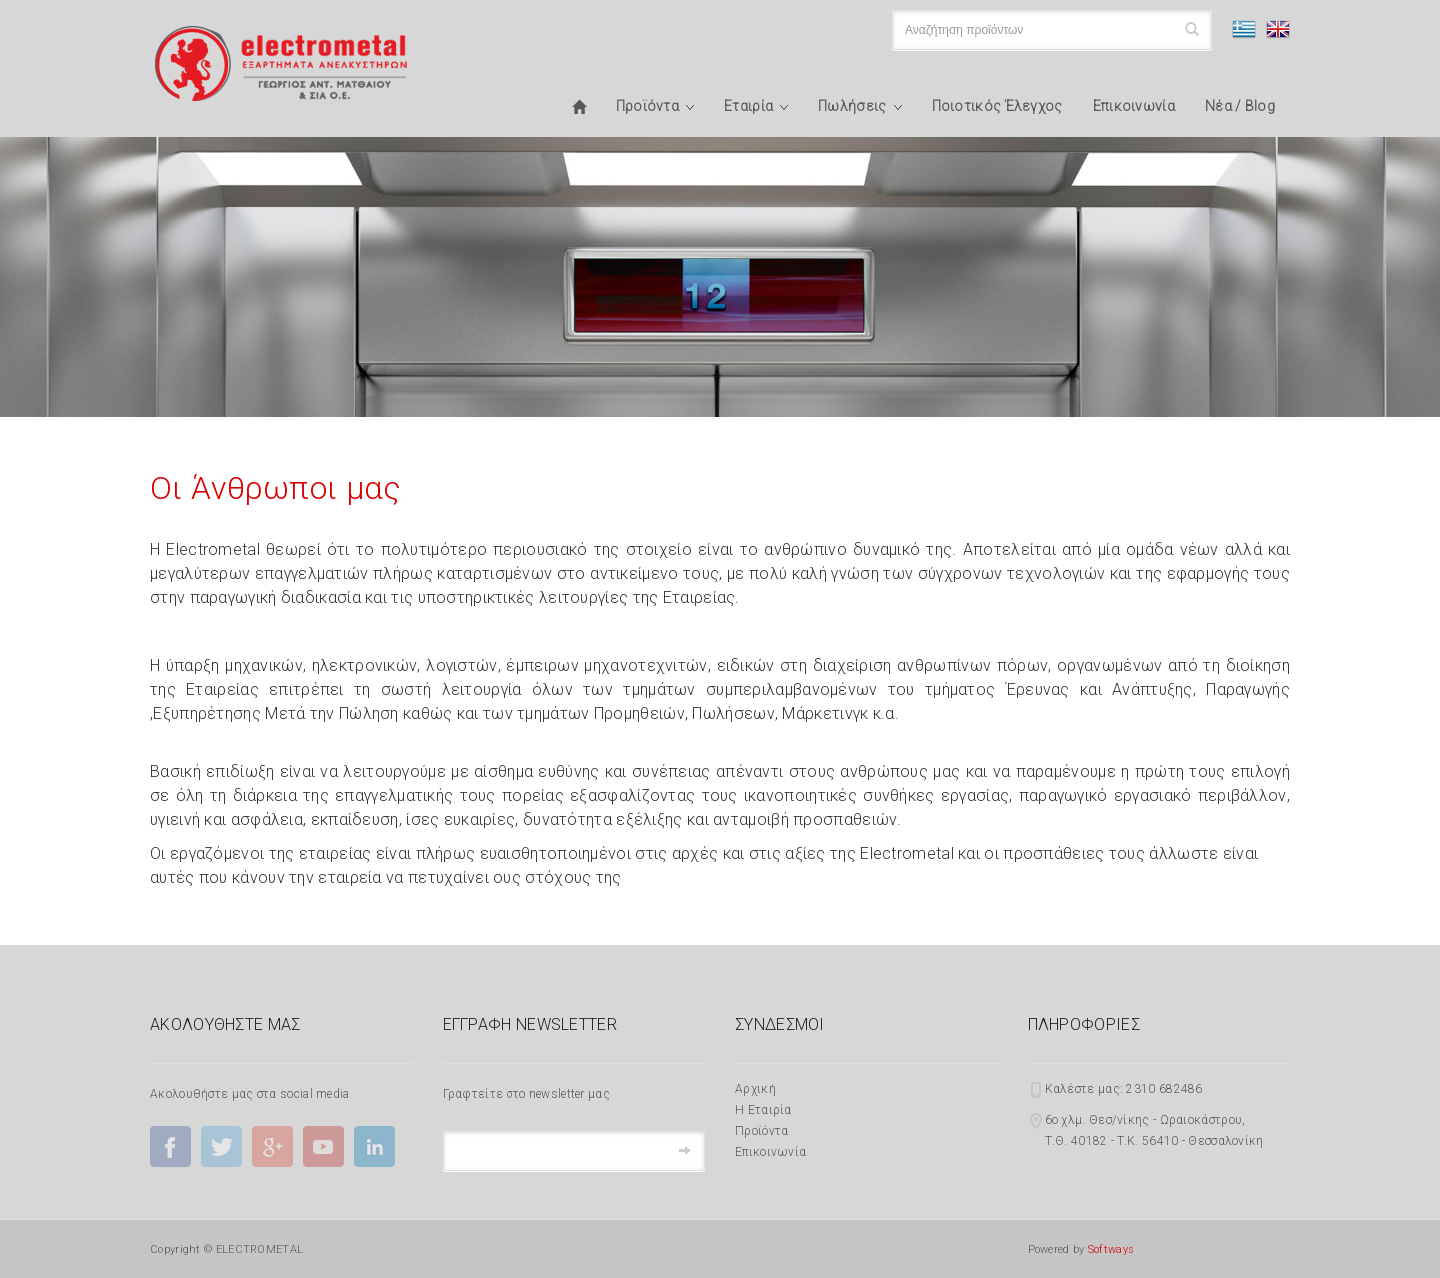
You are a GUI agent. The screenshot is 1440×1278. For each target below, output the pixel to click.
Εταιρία (748, 106)
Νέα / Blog (1240, 106)
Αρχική (755, 1089)
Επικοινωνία (1134, 106)
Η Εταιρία (763, 1110)
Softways (1111, 1249)
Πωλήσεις (852, 106)
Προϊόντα (647, 106)
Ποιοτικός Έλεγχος (997, 106)
